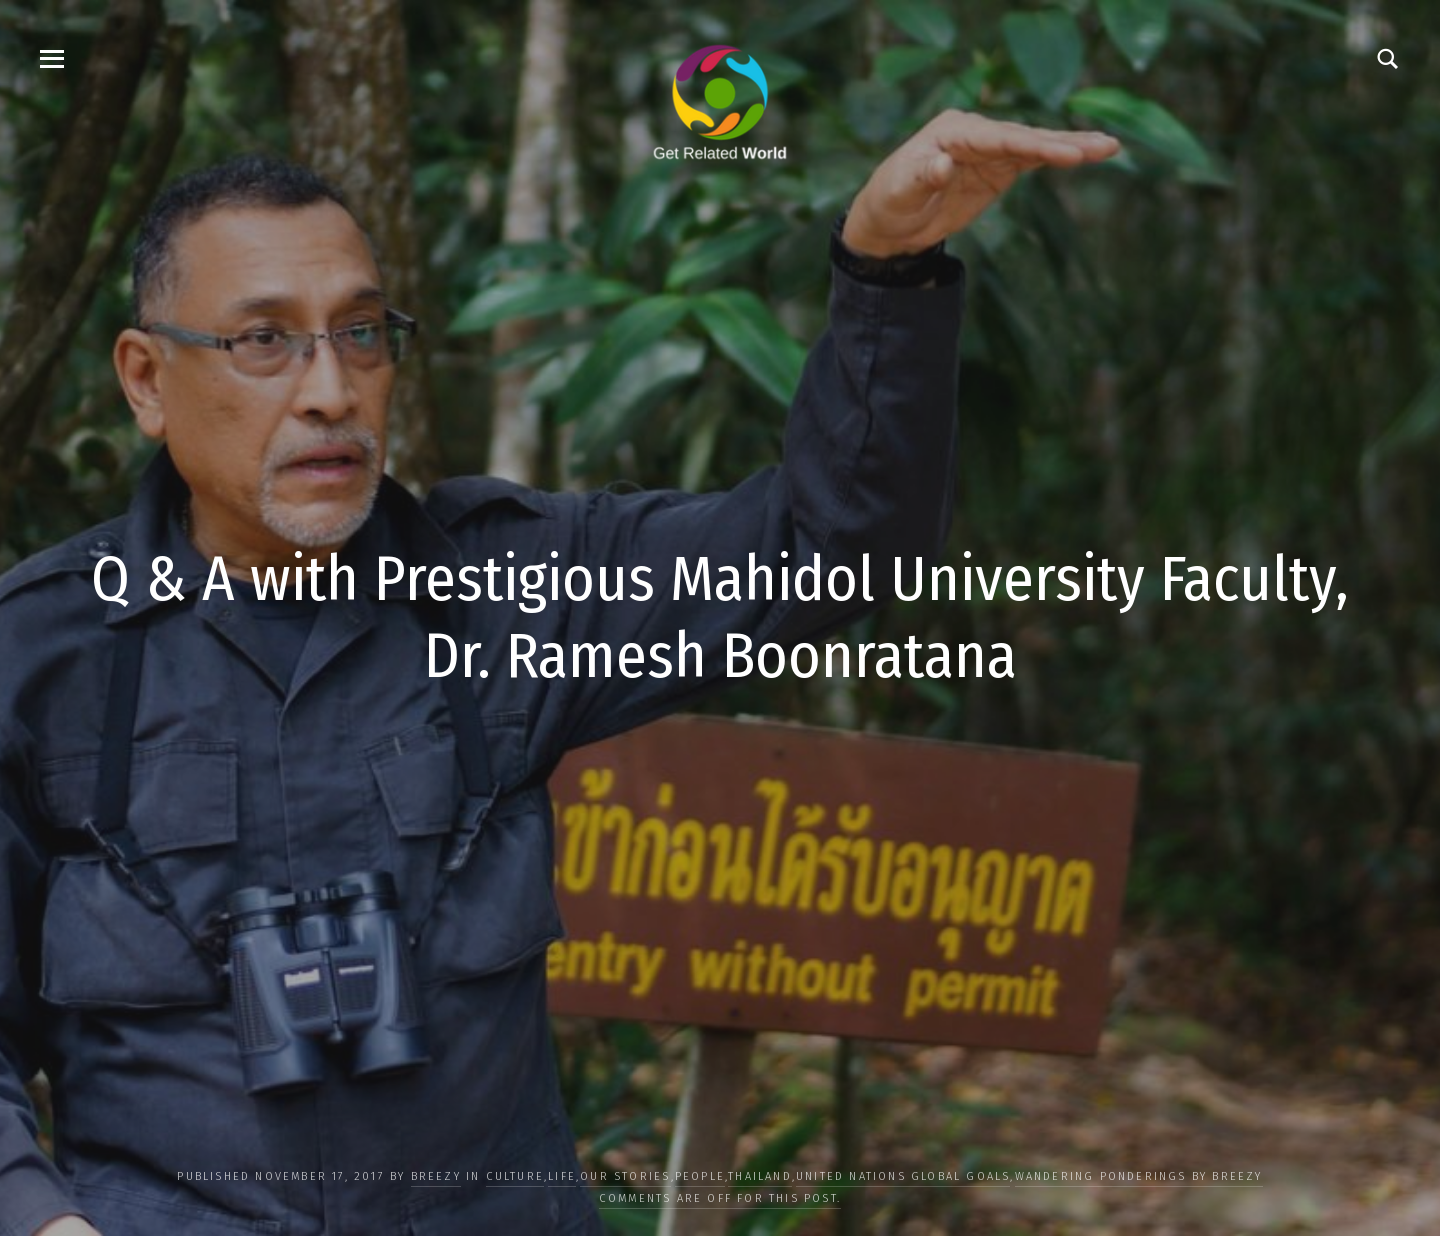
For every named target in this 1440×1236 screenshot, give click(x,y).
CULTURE (515, 1176)
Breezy (436, 1176)
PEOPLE (700, 1176)
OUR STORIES (625, 1176)
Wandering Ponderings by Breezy (1139, 1176)
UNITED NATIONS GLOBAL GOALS (903, 1176)
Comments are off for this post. (720, 1198)
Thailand (760, 1176)
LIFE (562, 1176)
